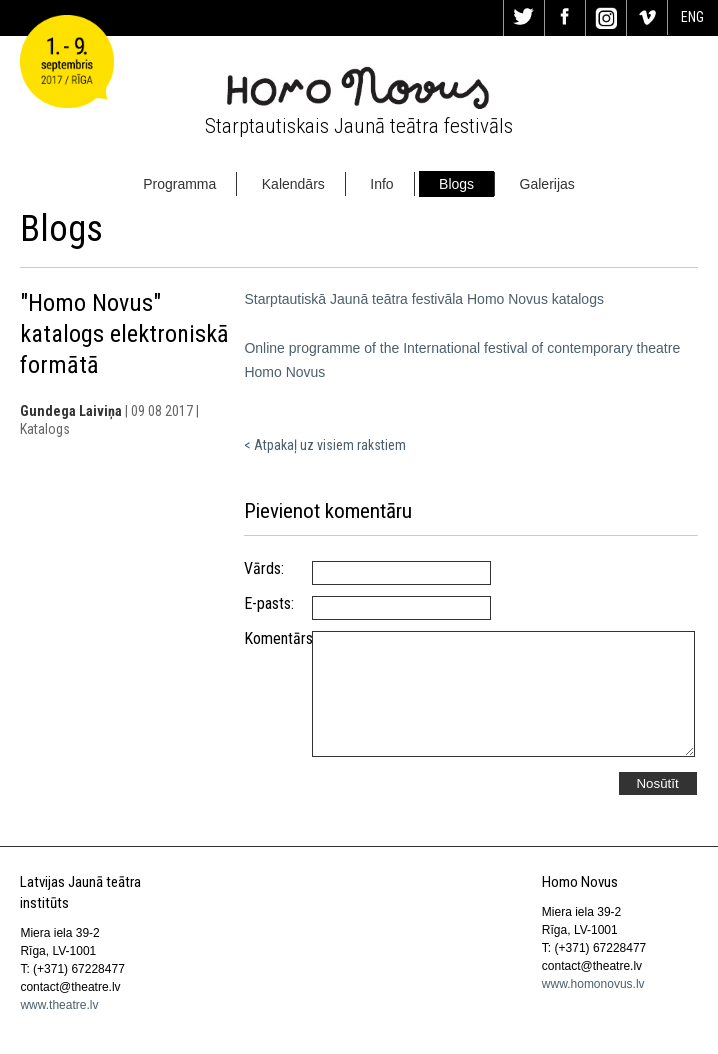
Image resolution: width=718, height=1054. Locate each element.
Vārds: (264, 569)
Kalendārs (293, 184)
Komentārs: (278, 639)
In (606, 18)
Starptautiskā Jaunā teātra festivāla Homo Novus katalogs (424, 299)
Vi (647, 18)
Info (381, 184)
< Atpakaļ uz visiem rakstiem (325, 445)
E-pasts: (269, 604)
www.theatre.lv (59, 1005)
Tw (524, 18)
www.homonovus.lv (593, 984)
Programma (179, 184)
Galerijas (547, 184)
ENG (692, 17)
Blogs (456, 184)
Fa (565, 18)
